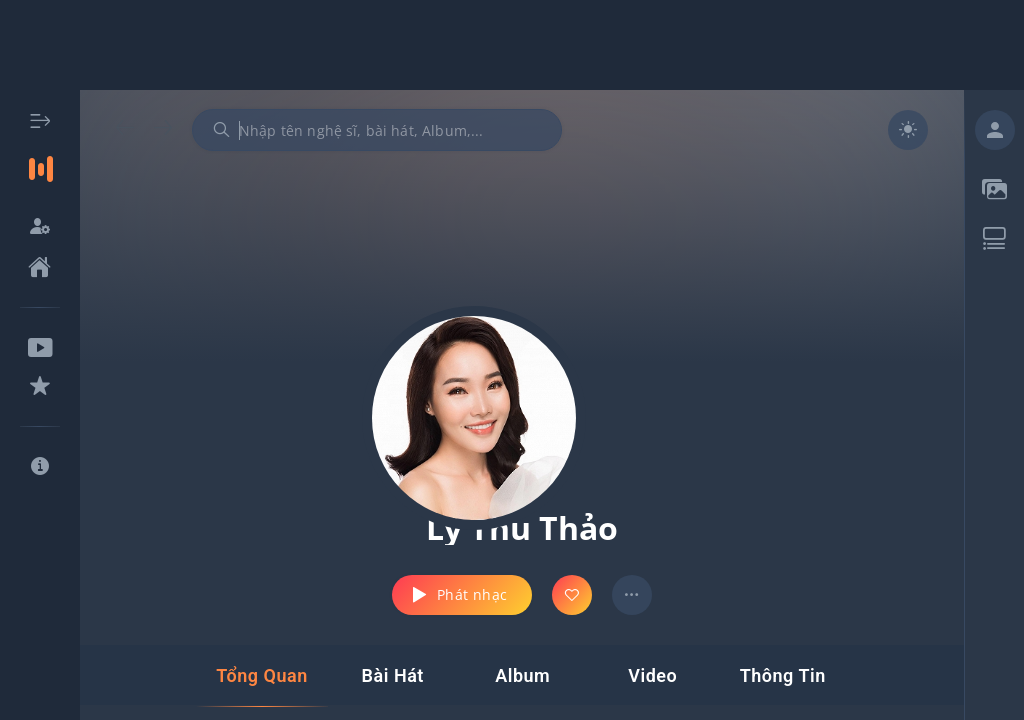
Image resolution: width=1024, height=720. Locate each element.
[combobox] (377, 130)
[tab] (261, 676)
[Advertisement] (512, 45)
